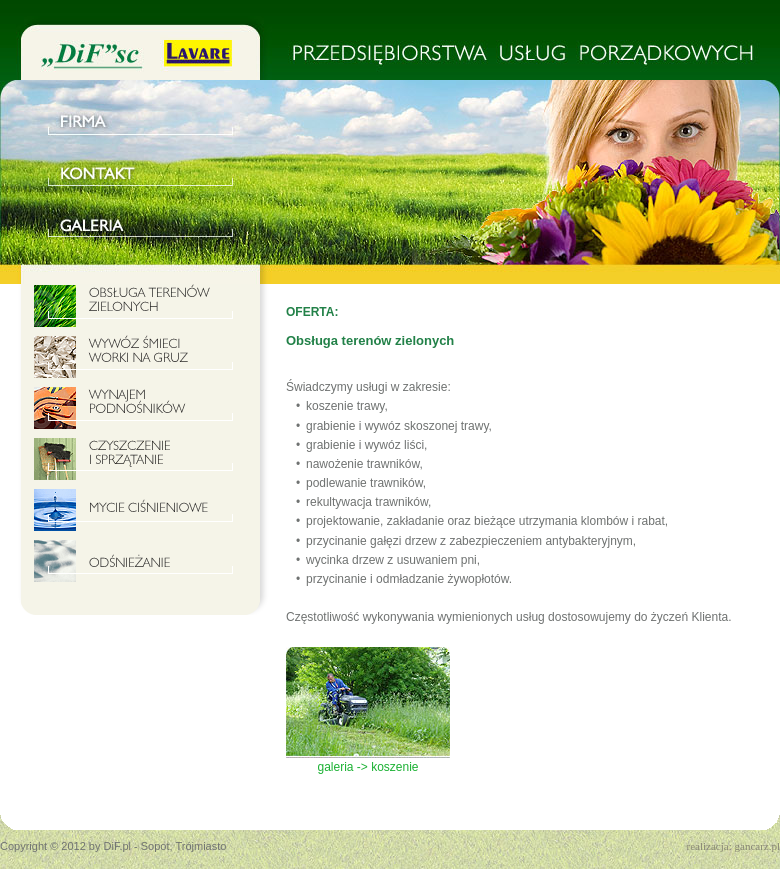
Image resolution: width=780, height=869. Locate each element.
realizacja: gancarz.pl (733, 846)
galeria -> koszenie (368, 760)
